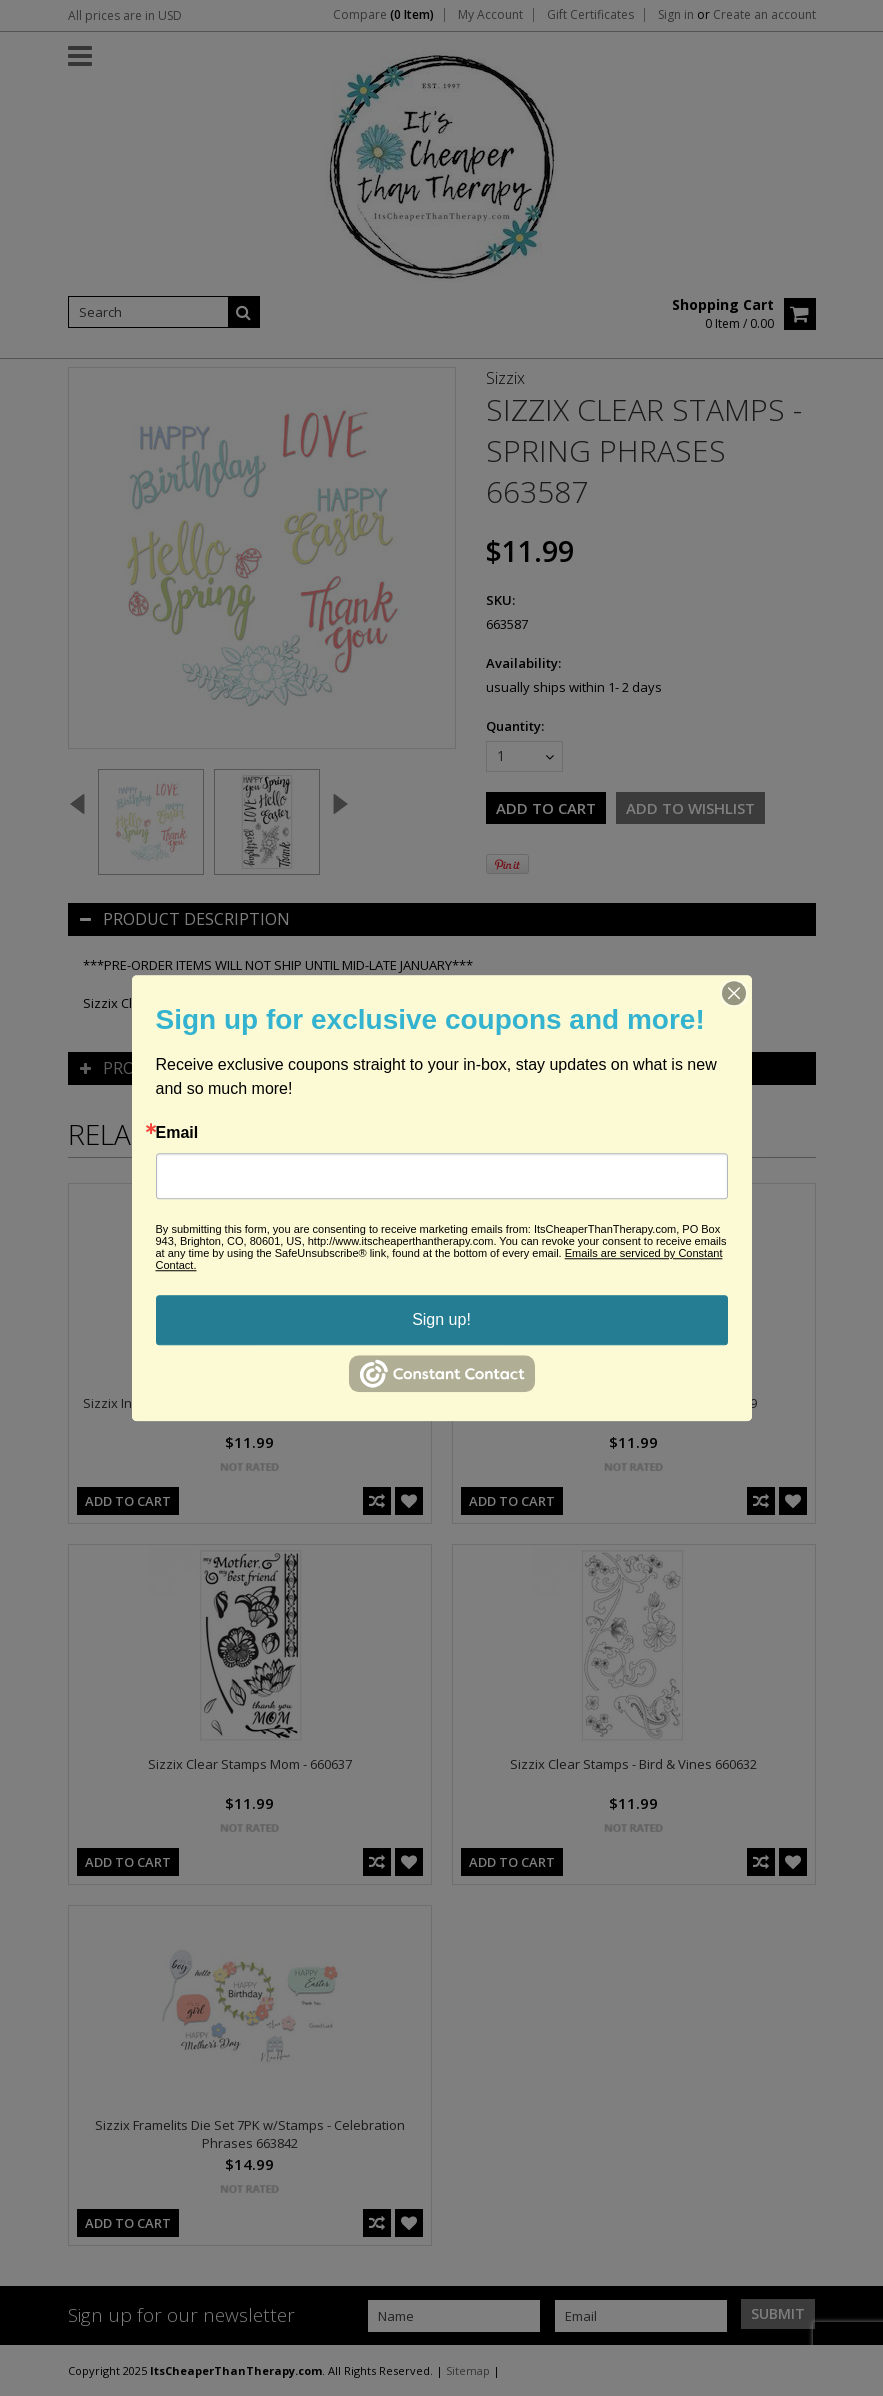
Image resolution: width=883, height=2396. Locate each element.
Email (177, 1133)
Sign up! (441, 1319)
